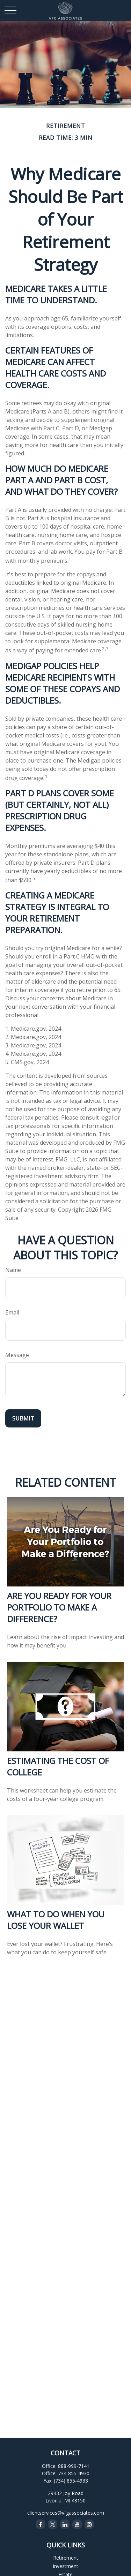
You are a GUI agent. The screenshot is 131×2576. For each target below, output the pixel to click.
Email (12, 1312)
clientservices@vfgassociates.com (65, 2512)
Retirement (65, 2557)
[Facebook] (40, 2524)
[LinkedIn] (65, 2524)
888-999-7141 (73, 2466)
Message (17, 1355)
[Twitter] (52, 2524)
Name (13, 1270)
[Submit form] (23, 1418)
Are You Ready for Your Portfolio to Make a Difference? (59, 1607)
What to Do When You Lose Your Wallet (55, 1919)
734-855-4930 (73, 2473)
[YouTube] (77, 2524)
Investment (65, 2566)
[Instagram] (89, 2524)
